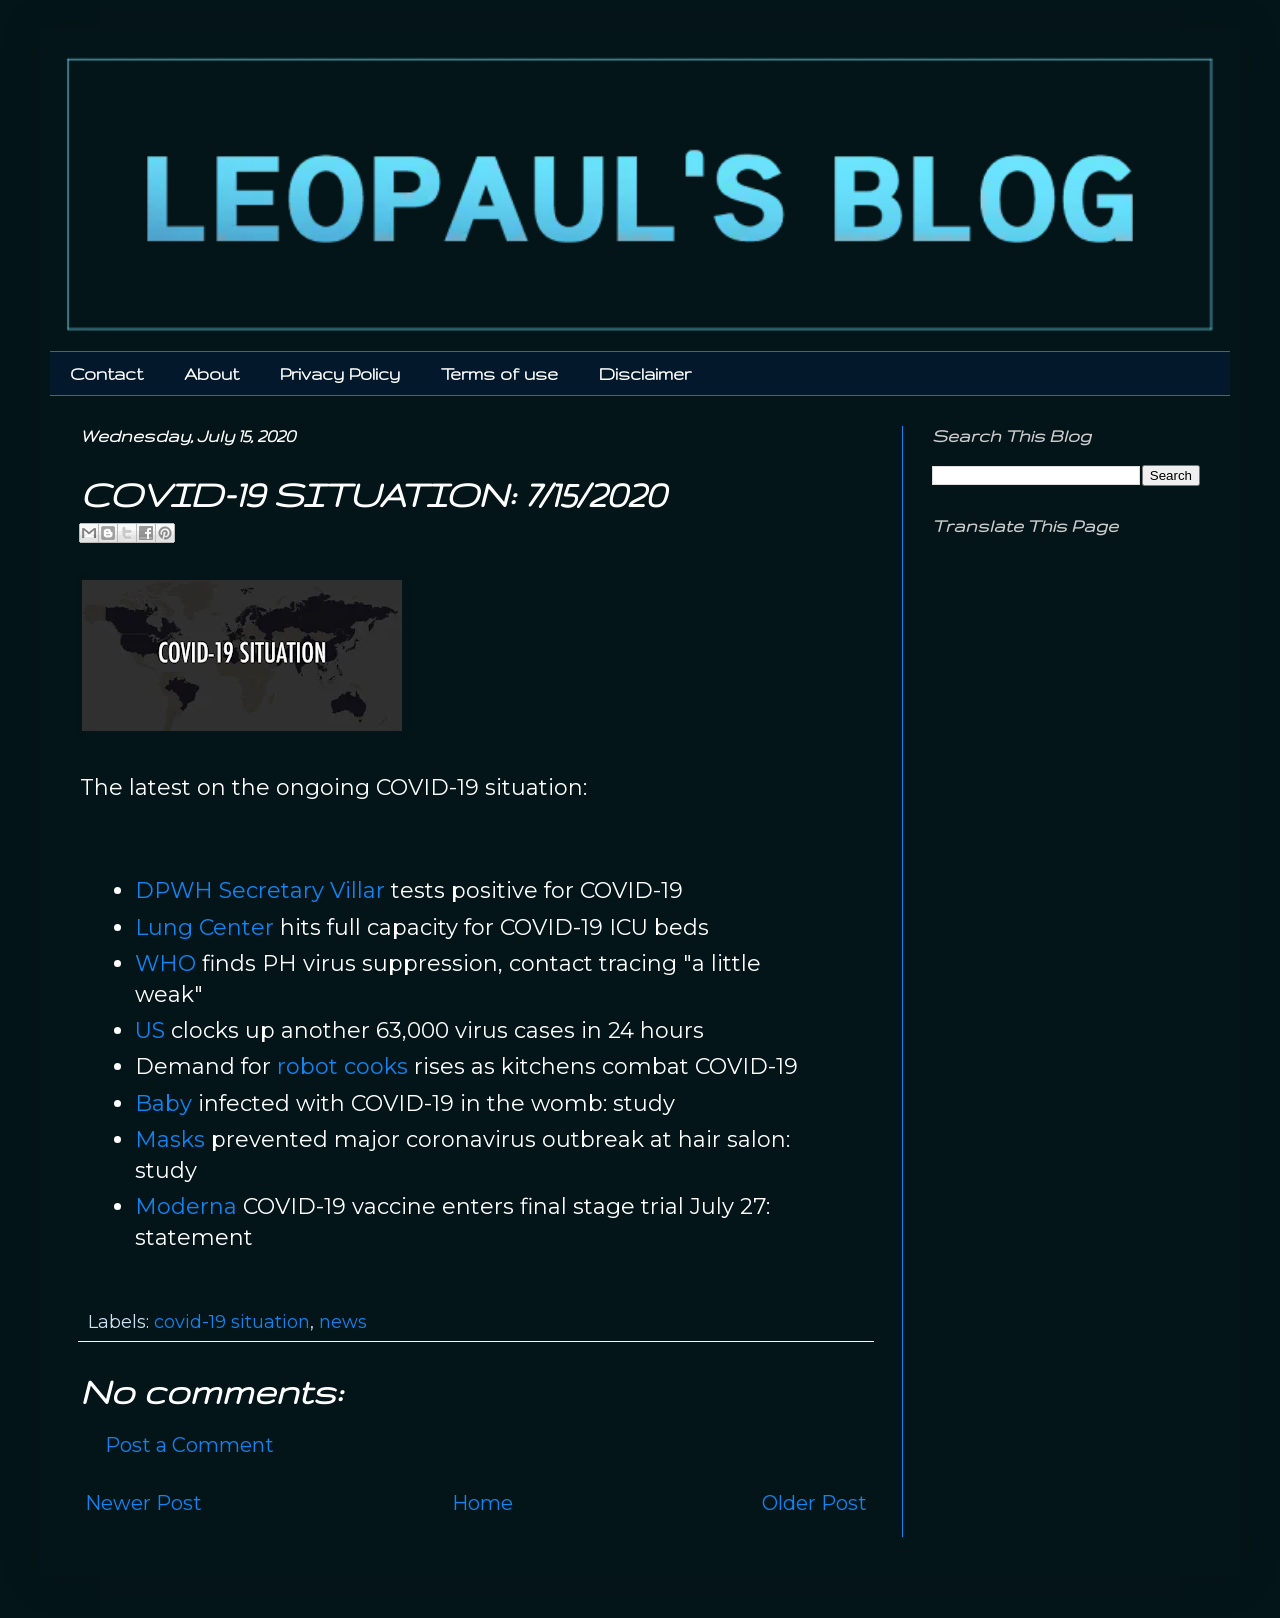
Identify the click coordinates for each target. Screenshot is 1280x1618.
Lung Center (204, 927)
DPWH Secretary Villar (260, 890)
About (211, 373)
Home (482, 1503)
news (343, 1322)
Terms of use (499, 373)
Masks (170, 1139)
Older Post (814, 1503)
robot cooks (342, 1066)
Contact (106, 373)
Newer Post (143, 1503)
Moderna (186, 1206)
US (150, 1030)
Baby (163, 1103)
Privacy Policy (340, 373)
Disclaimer (645, 373)
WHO (165, 963)
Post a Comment (189, 1445)
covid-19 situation (232, 1322)
